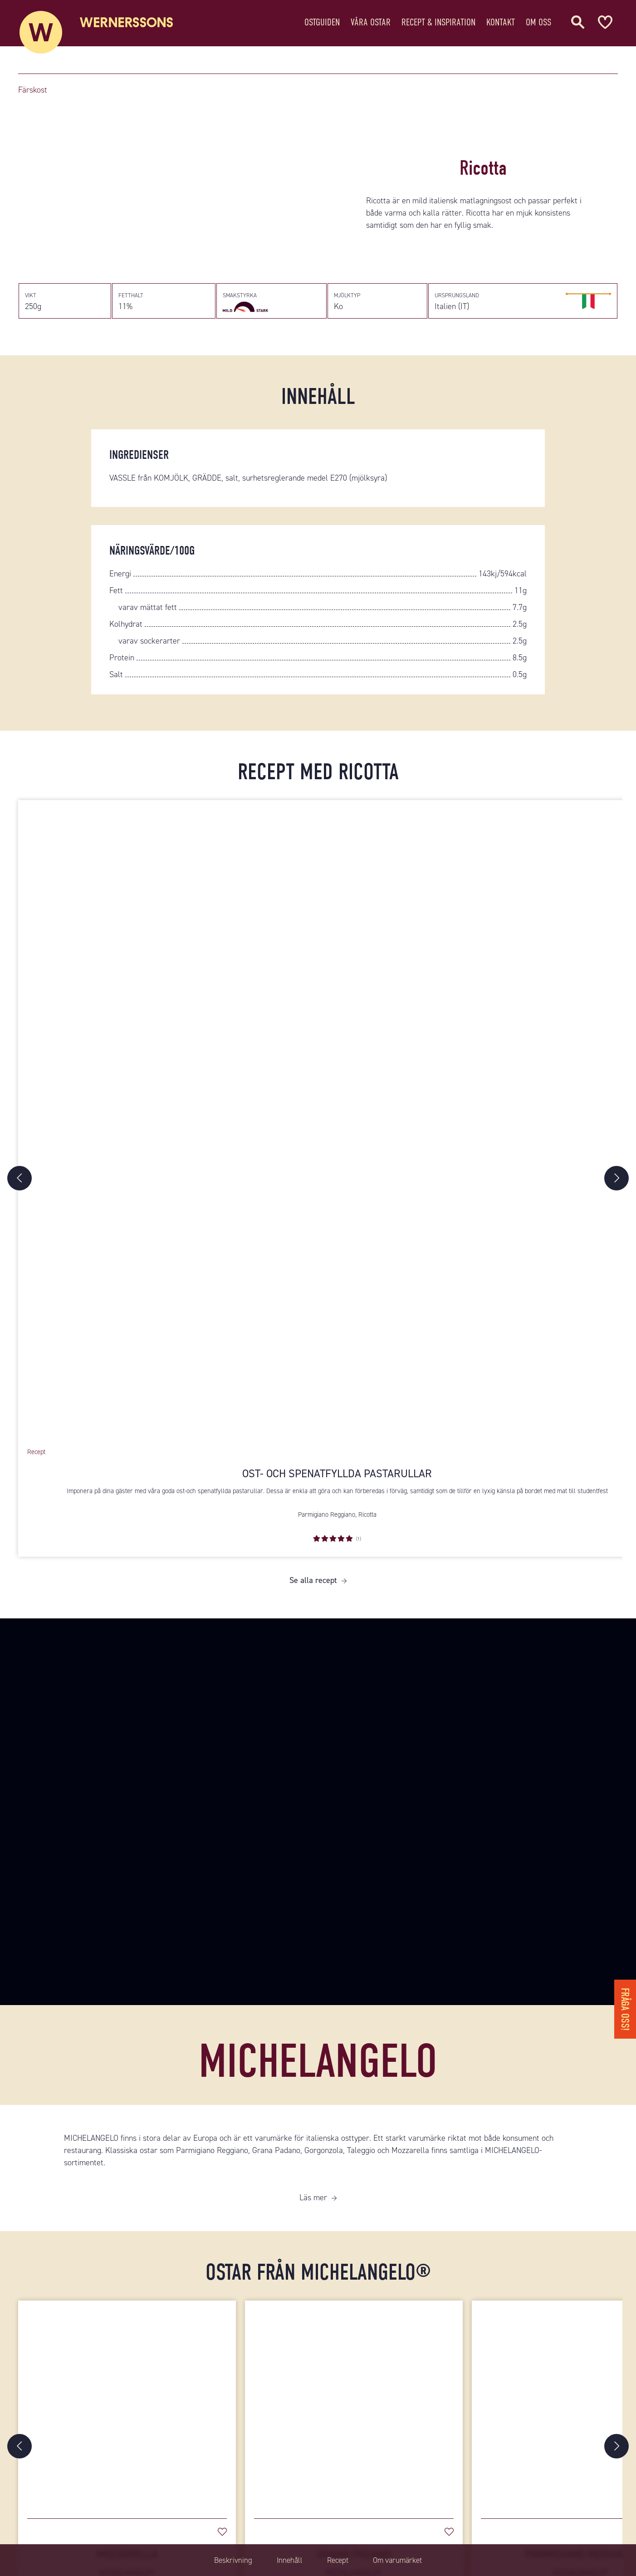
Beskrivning (225, 2560)
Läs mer (313, 2205)
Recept (338, 2560)
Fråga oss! (624, 2005)
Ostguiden (322, 24)
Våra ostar (371, 24)
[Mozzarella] (127, 2413)
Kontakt (500, 24)
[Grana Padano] (354, 2413)
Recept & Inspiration (438, 24)
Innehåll (285, 2560)
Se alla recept (313, 1588)
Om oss (538, 24)
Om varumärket (404, 2560)
